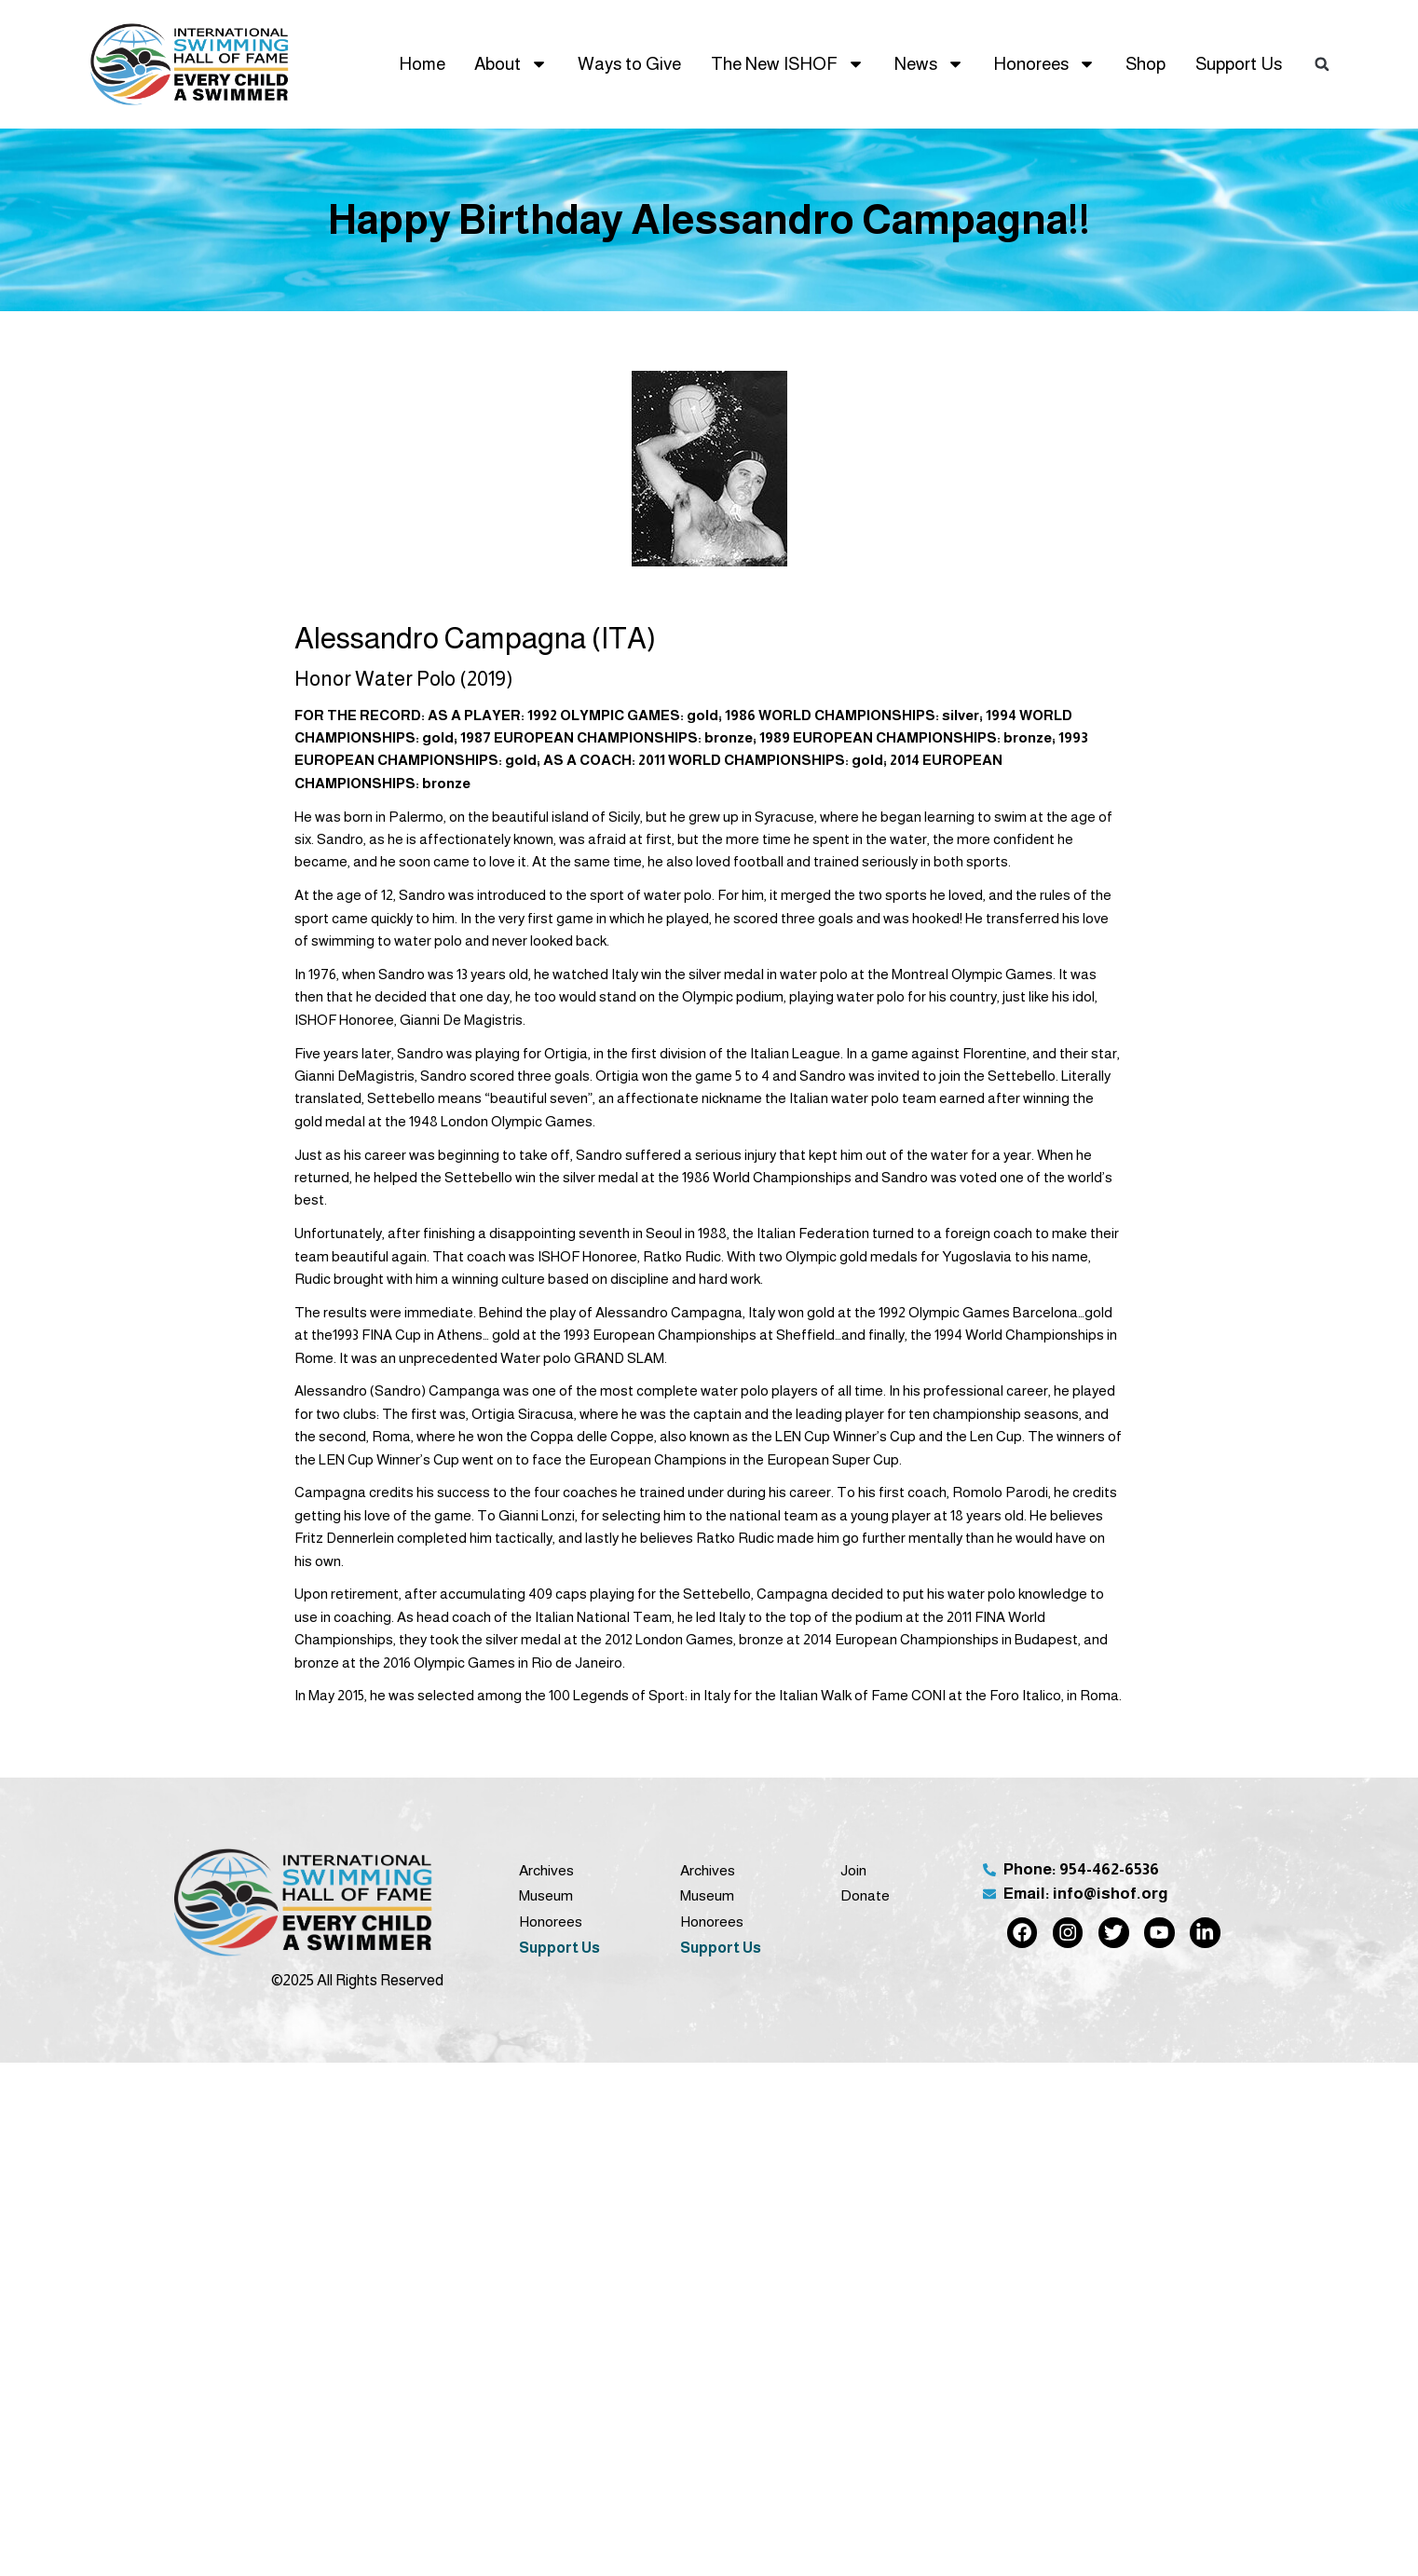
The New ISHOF (788, 64)
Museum (546, 1895)
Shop (1145, 64)
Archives (546, 1870)
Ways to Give (629, 64)
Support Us (1238, 64)
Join (853, 1870)
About (511, 64)
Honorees (1044, 64)
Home (422, 64)
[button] (1322, 64)
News (929, 64)
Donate (865, 1895)
